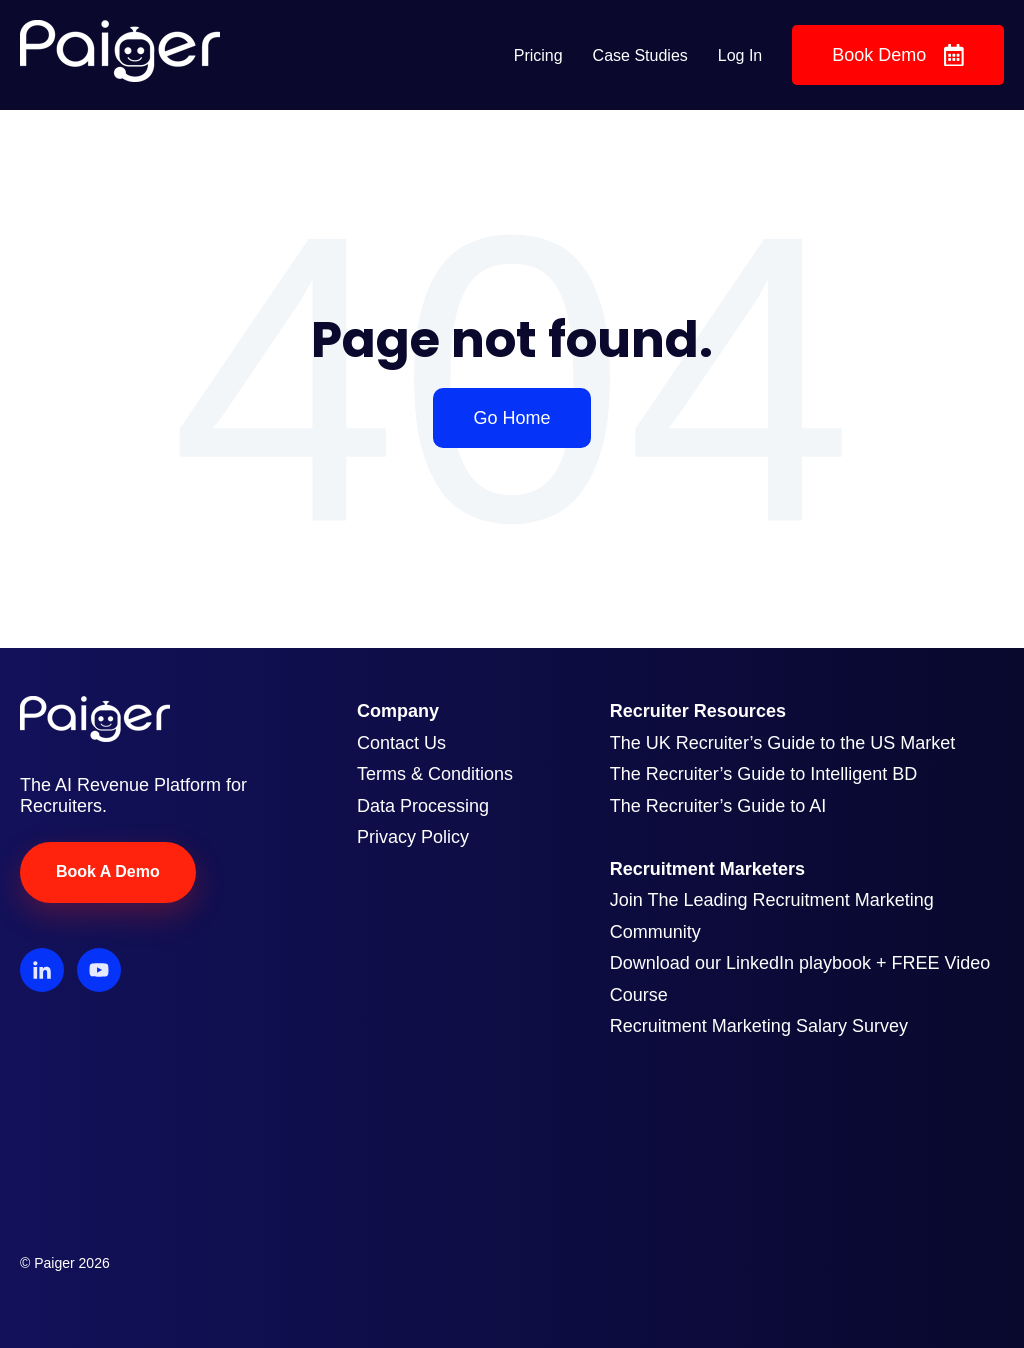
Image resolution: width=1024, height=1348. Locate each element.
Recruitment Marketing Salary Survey (759, 1026)
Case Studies (640, 55)
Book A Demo (108, 871)
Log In (740, 55)
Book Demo (898, 55)
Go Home (511, 418)
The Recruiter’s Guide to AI (718, 806)
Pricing (538, 55)
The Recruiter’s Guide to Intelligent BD (764, 774)
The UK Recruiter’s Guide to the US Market (782, 743)
